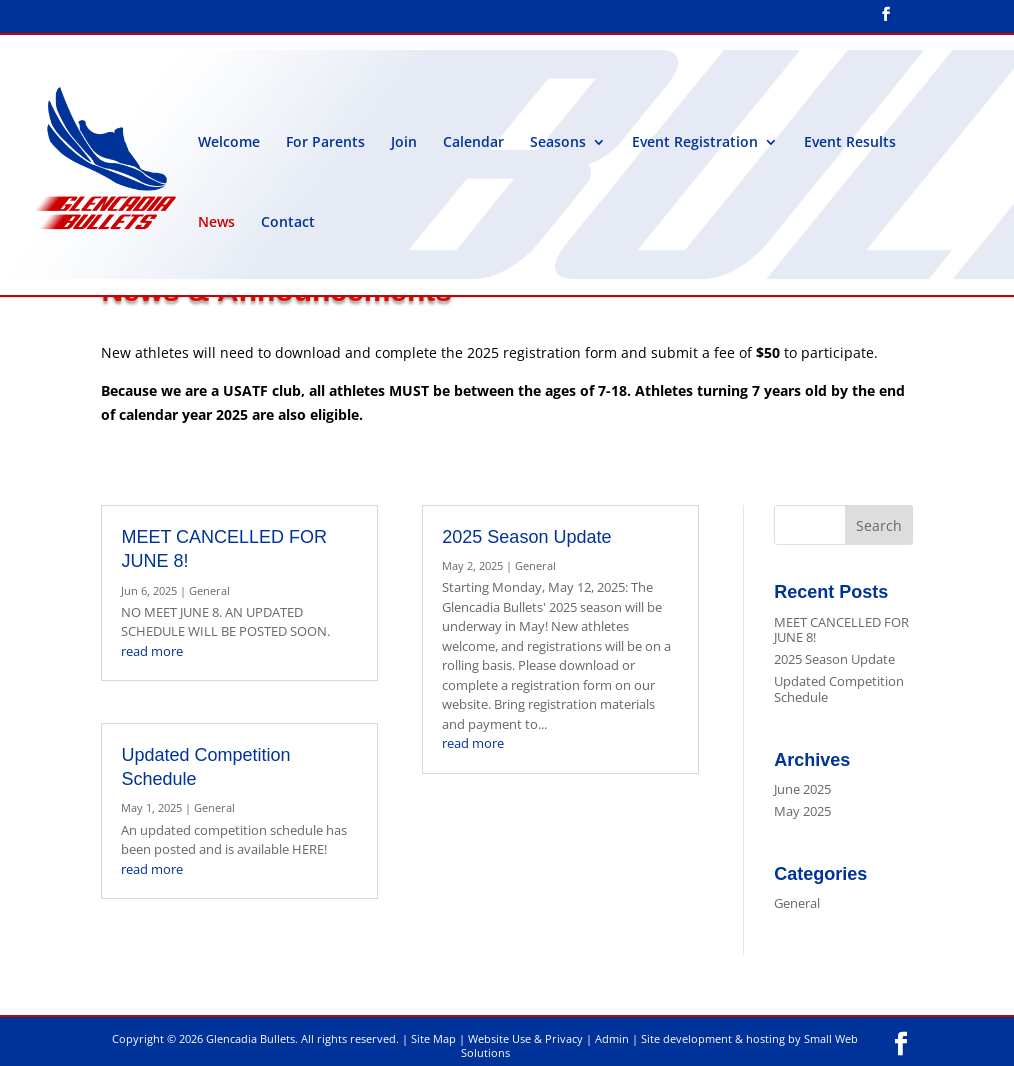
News (216, 223)
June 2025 (802, 789)
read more (152, 651)
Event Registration (695, 143)
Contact (288, 223)
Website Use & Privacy (525, 1038)
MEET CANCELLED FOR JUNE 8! (841, 630)
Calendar (473, 143)
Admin (612, 1038)
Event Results (850, 143)
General (209, 590)
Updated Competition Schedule (839, 689)
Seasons (558, 143)
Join (404, 143)
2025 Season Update (526, 537)
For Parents (325, 143)
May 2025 (802, 811)
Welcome (229, 143)
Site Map (433, 1038)
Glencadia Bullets (250, 1038)
